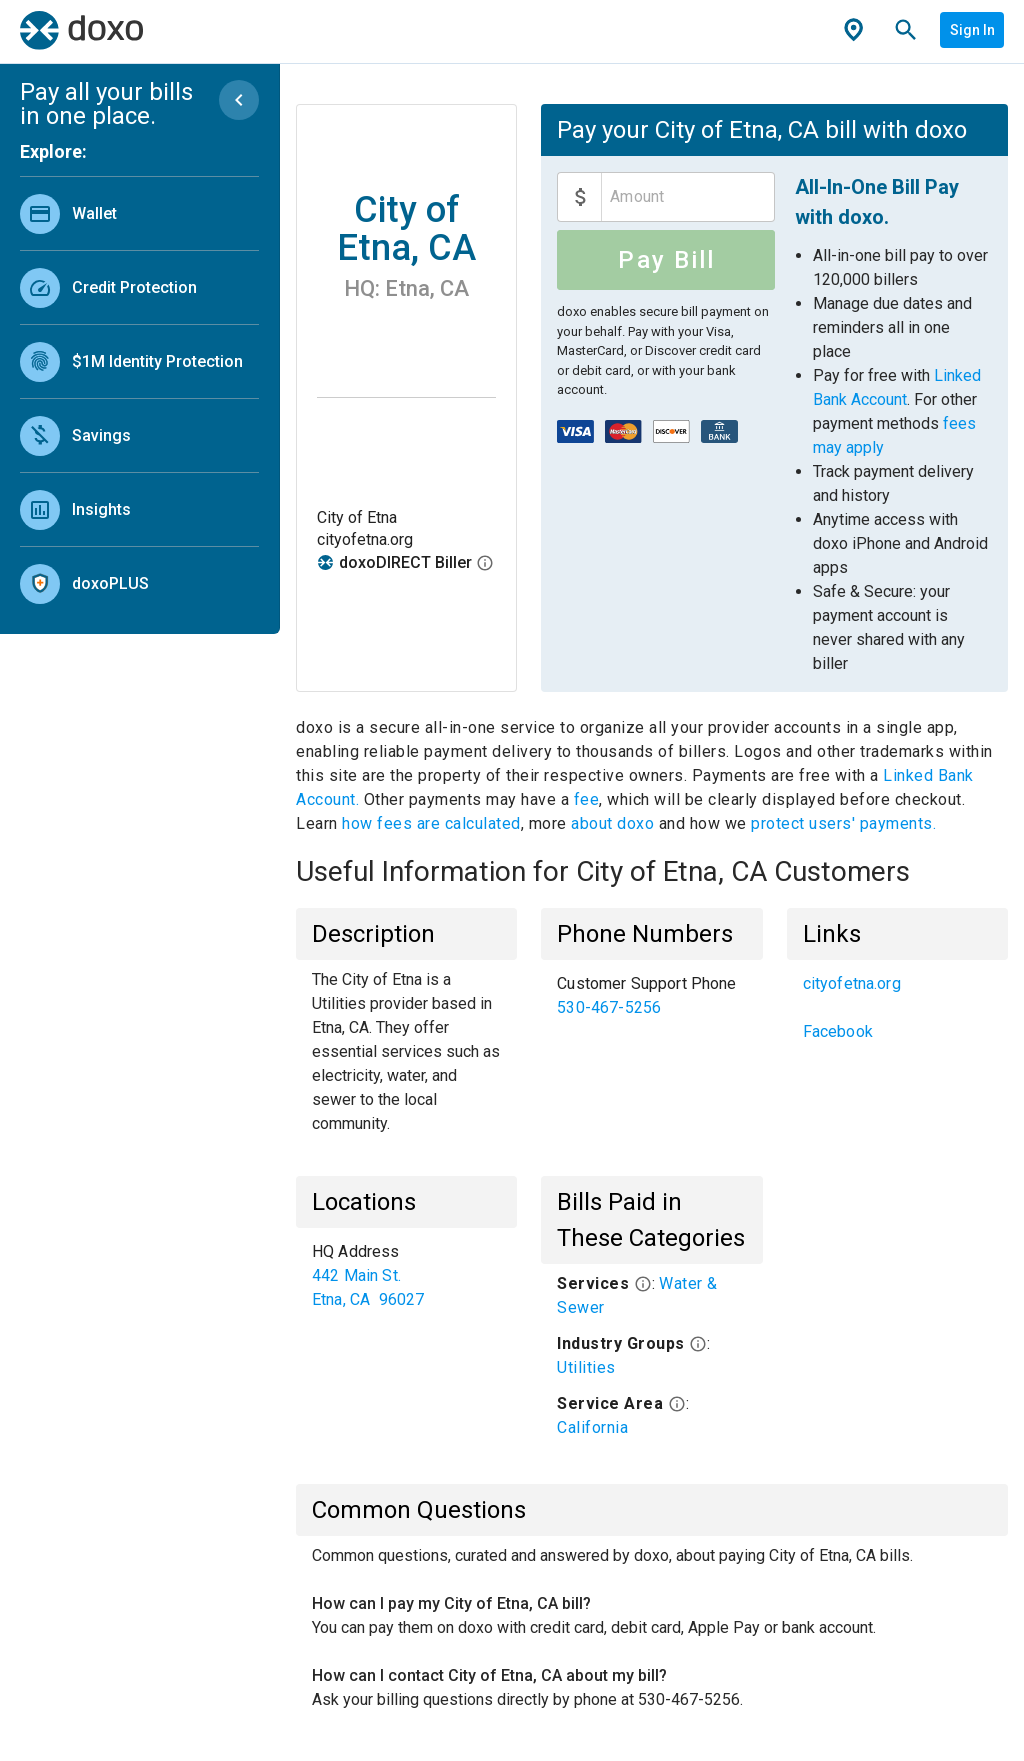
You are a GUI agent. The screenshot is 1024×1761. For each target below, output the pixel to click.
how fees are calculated (431, 823)
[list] (139, 394)
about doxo (613, 823)
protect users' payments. (843, 823)
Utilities (586, 1367)
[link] (139, 213)
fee (587, 799)
